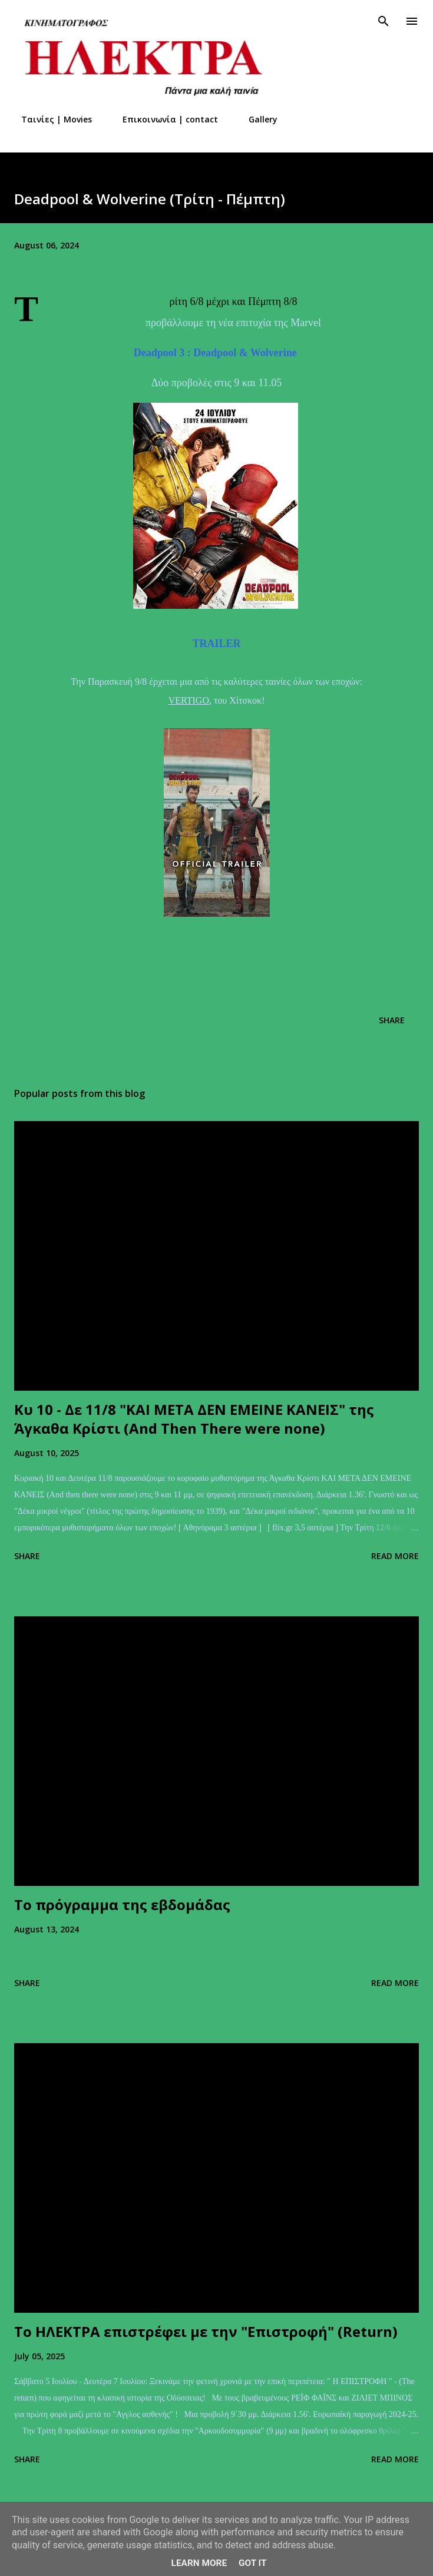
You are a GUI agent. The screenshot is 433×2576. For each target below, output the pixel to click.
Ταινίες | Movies (49, 119)
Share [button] (392, 1020)
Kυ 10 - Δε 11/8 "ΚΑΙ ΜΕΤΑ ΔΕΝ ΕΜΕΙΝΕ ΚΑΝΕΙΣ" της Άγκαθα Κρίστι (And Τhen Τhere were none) (194, 1419)
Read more (395, 1555)
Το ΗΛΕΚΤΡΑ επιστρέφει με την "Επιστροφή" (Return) (206, 2331)
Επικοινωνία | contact (163, 119)
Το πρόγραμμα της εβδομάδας (122, 1904)
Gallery (256, 119)
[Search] (383, 21)
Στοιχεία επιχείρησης (348, 119)
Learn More (199, 2563)
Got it (252, 2563)
